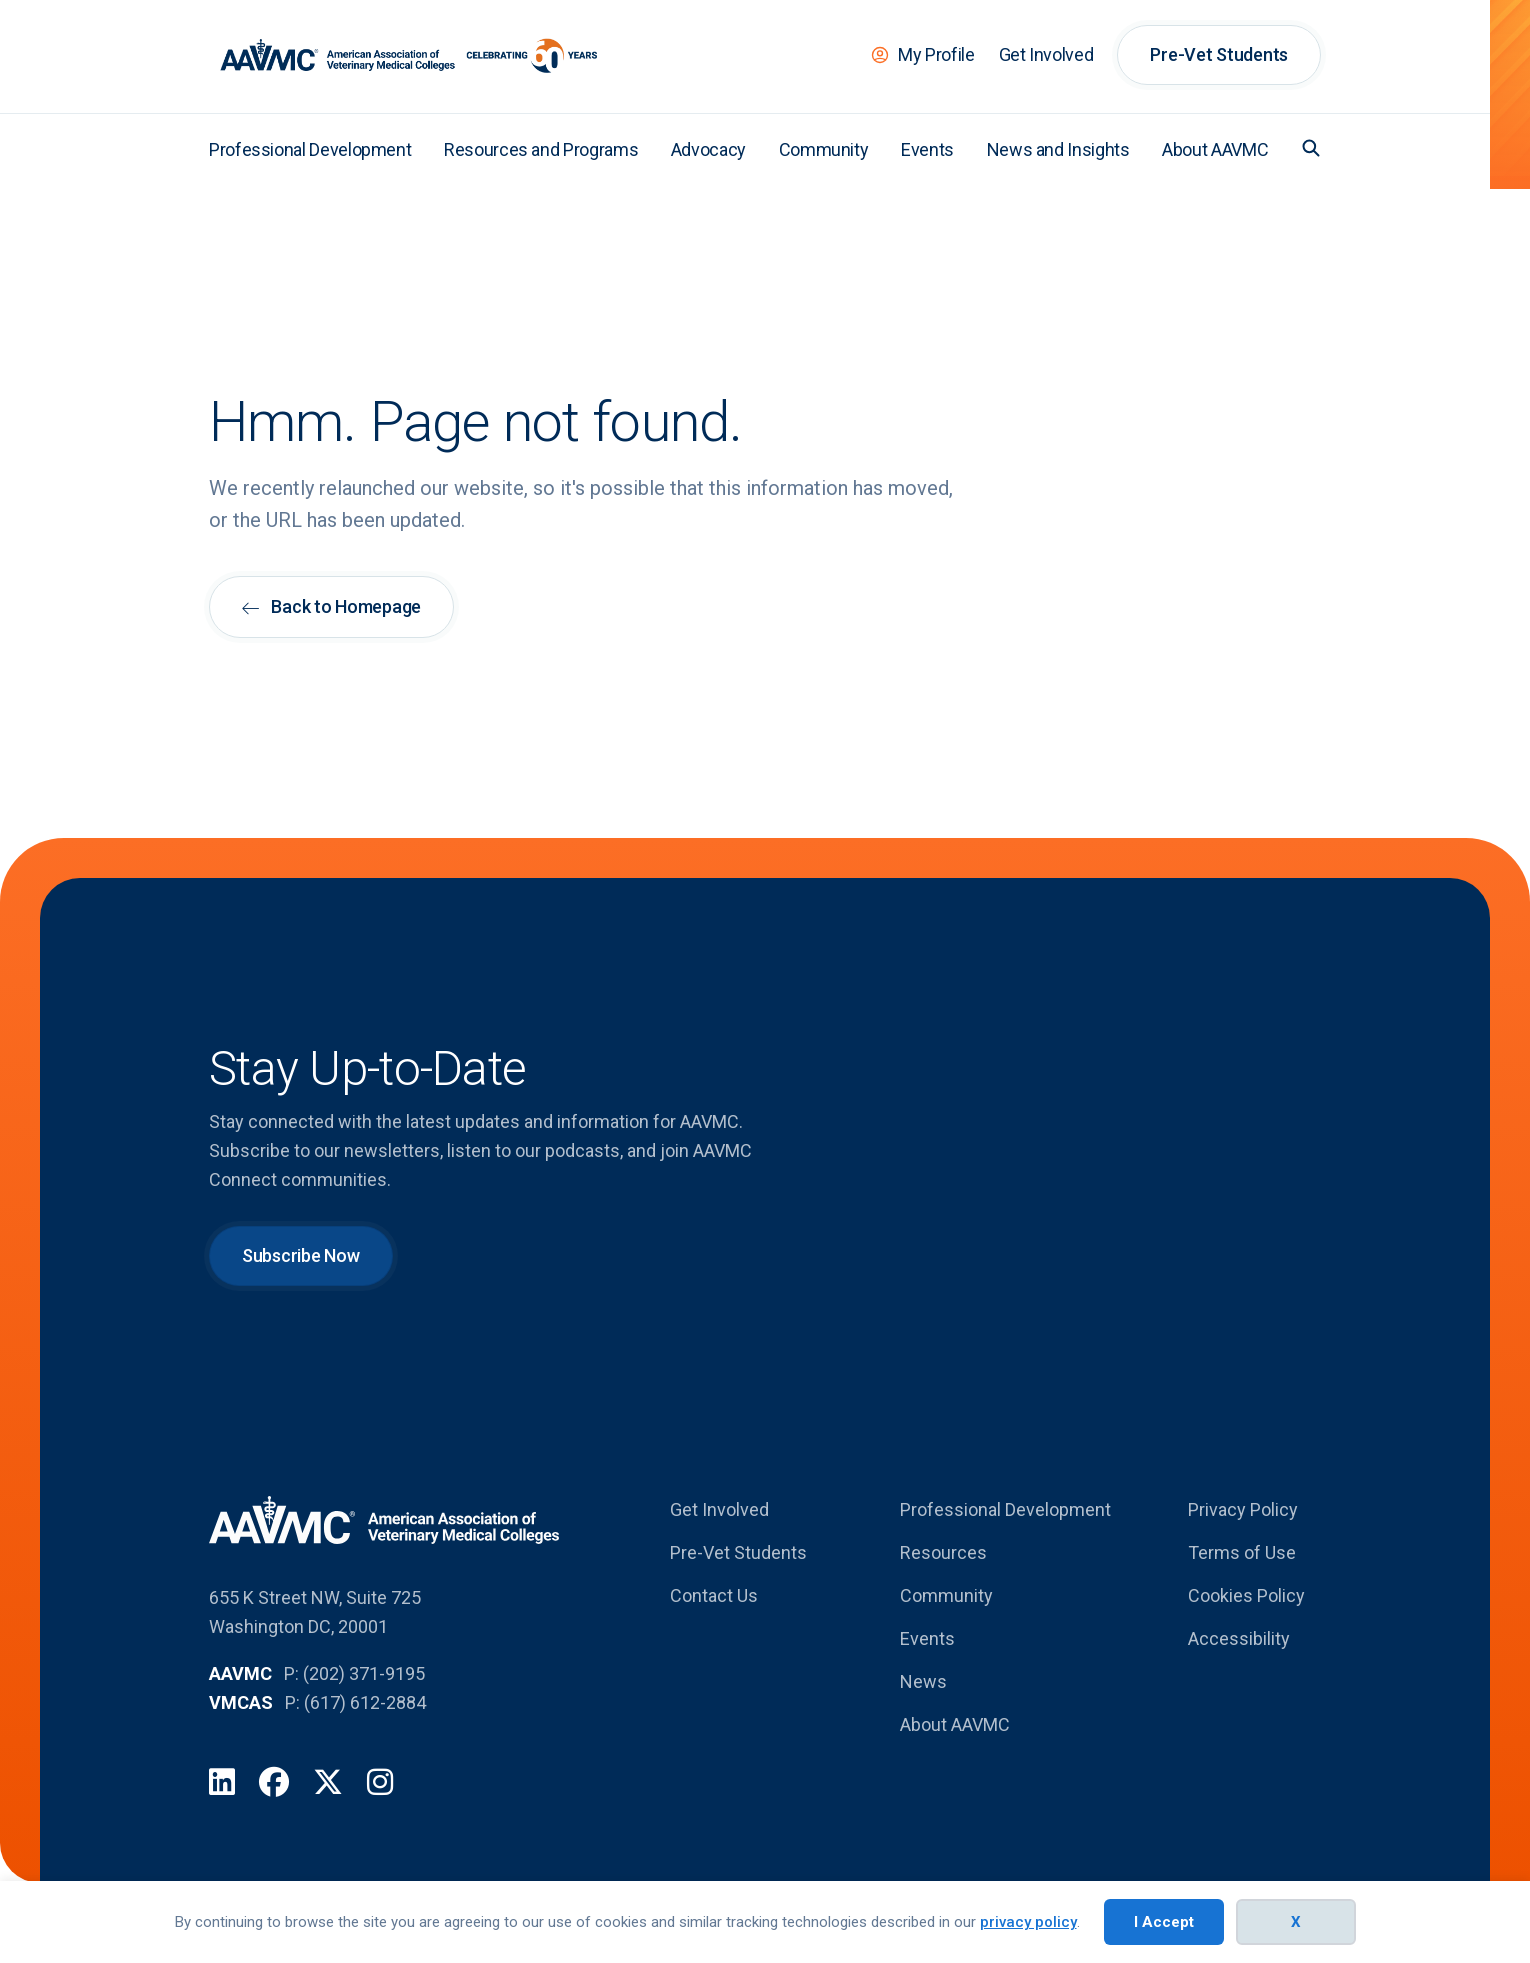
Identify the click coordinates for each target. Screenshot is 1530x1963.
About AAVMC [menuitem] (1215, 149)
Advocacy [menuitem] (708, 149)
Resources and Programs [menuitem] (541, 149)
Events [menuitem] (927, 149)
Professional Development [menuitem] (310, 149)
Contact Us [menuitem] (714, 1595)
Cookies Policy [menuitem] (1246, 1595)
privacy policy (1028, 1922)
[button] (1311, 148)
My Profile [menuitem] (936, 54)
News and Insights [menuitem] (1058, 149)
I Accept (1164, 1922)
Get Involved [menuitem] (1046, 54)
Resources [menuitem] (943, 1552)
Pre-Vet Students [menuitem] (1219, 54)
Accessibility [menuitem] (1239, 1638)
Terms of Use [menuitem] (1242, 1552)
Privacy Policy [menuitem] (1243, 1509)
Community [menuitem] (824, 149)
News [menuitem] (923, 1681)
